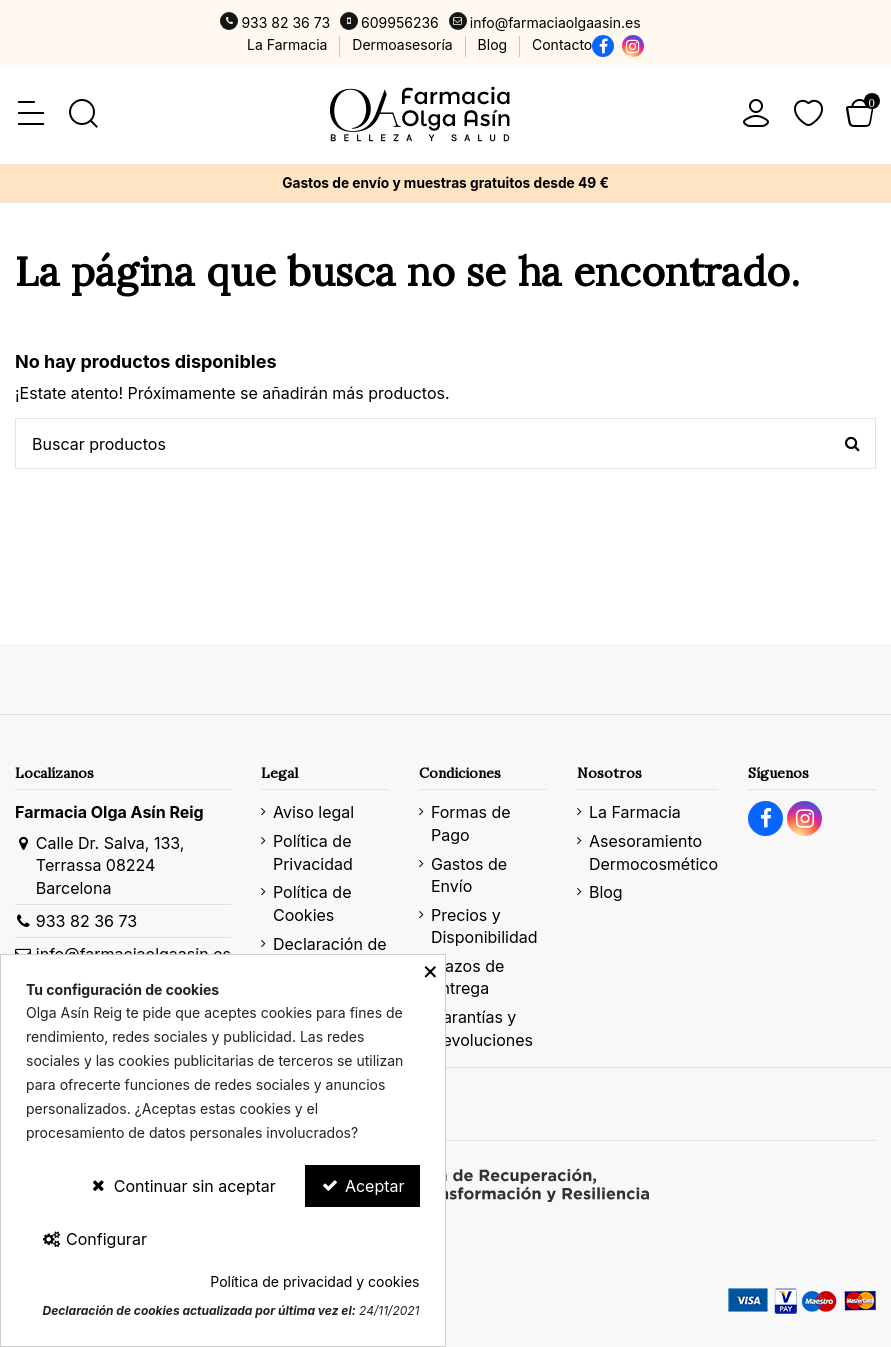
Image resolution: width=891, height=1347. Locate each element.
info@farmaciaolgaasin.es (555, 22)
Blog (494, 44)
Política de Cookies (312, 903)
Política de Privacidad (313, 852)
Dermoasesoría (404, 44)
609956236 (400, 22)
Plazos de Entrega (467, 977)
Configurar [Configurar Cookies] (94, 1239)
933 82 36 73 (285, 22)
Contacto (562, 44)
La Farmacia (289, 44)
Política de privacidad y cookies (314, 1281)
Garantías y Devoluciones (482, 1028)
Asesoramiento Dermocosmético (653, 852)
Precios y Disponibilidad (484, 926)
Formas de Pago (471, 823)
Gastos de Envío (469, 875)
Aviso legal (313, 812)
